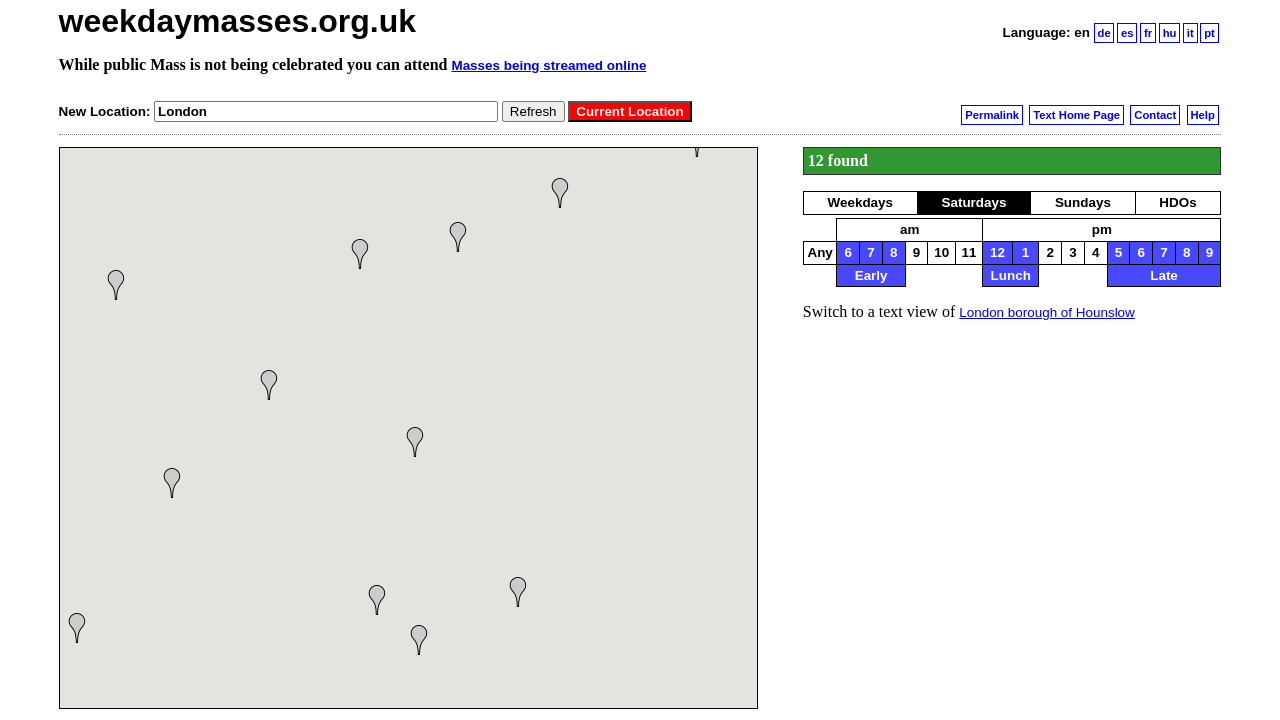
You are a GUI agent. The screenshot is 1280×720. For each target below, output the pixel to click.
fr (1148, 33)
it (1190, 33)
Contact (1155, 115)
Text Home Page (1076, 115)
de (1104, 33)
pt (1209, 33)
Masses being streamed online (548, 65)
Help (1202, 115)
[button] (419, 640)
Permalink (992, 115)
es (1127, 33)
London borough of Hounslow (1047, 312)
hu (1170, 33)
